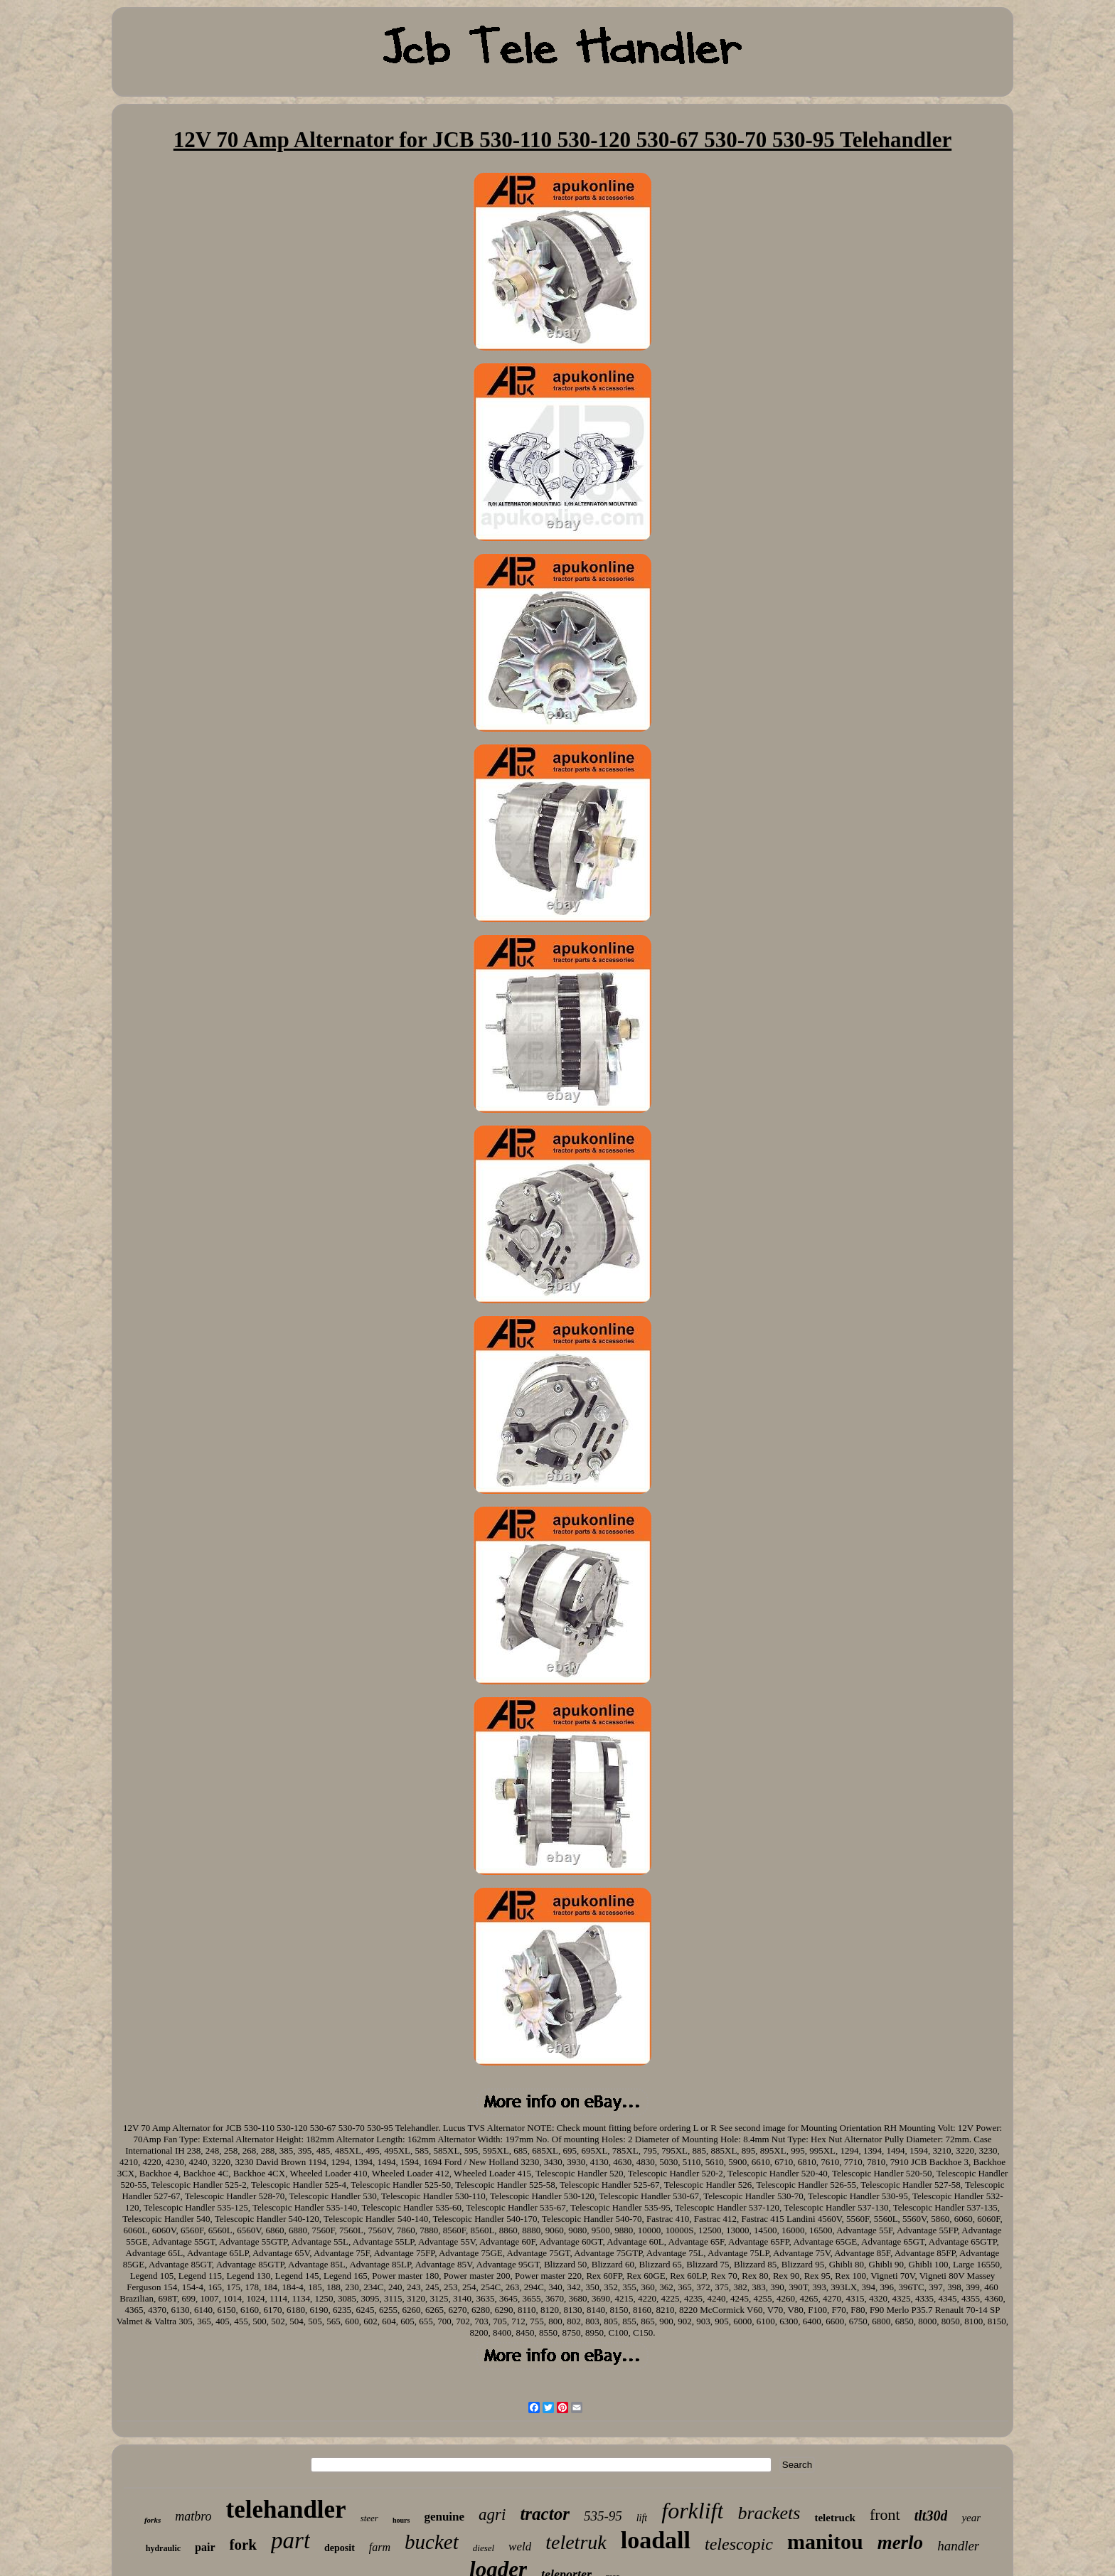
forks (152, 2520)
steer (369, 2518)
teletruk (576, 2542)
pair (205, 2547)
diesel (483, 2548)
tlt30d (931, 2515)
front (885, 2514)
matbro (193, 2516)
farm (379, 2547)
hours (401, 2520)
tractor (544, 2513)
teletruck (834, 2517)
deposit (339, 2548)
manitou (825, 2541)
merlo (900, 2542)
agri (492, 2514)
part (290, 2540)
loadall (655, 2540)
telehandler (286, 2509)
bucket (432, 2541)
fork (243, 2544)
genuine (444, 2516)
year (971, 2517)
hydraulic (163, 2548)
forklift (692, 2510)
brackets (768, 2513)
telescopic (739, 2544)
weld (519, 2546)
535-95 (603, 2515)
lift (642, 2518)
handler (958, 2545)
